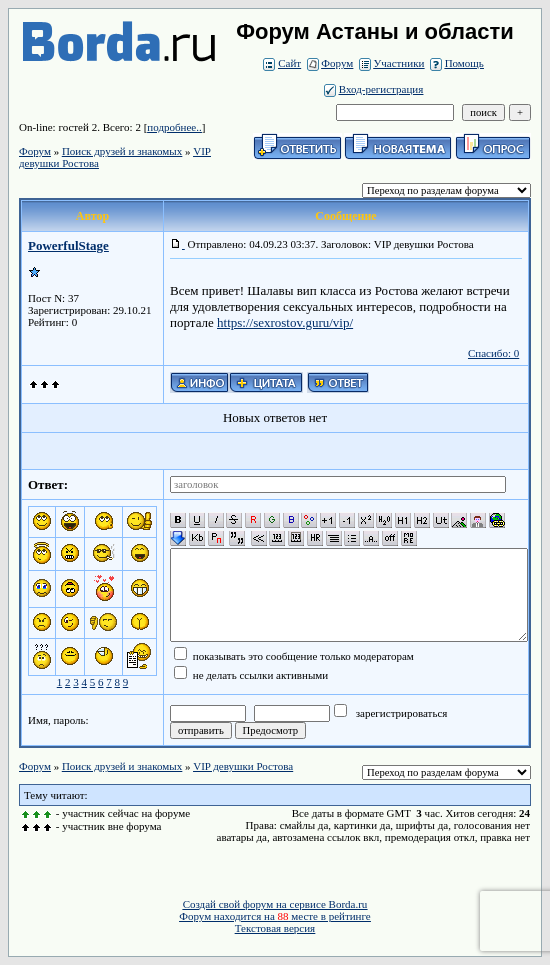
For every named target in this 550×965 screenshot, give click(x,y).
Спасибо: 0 (493, 353)
